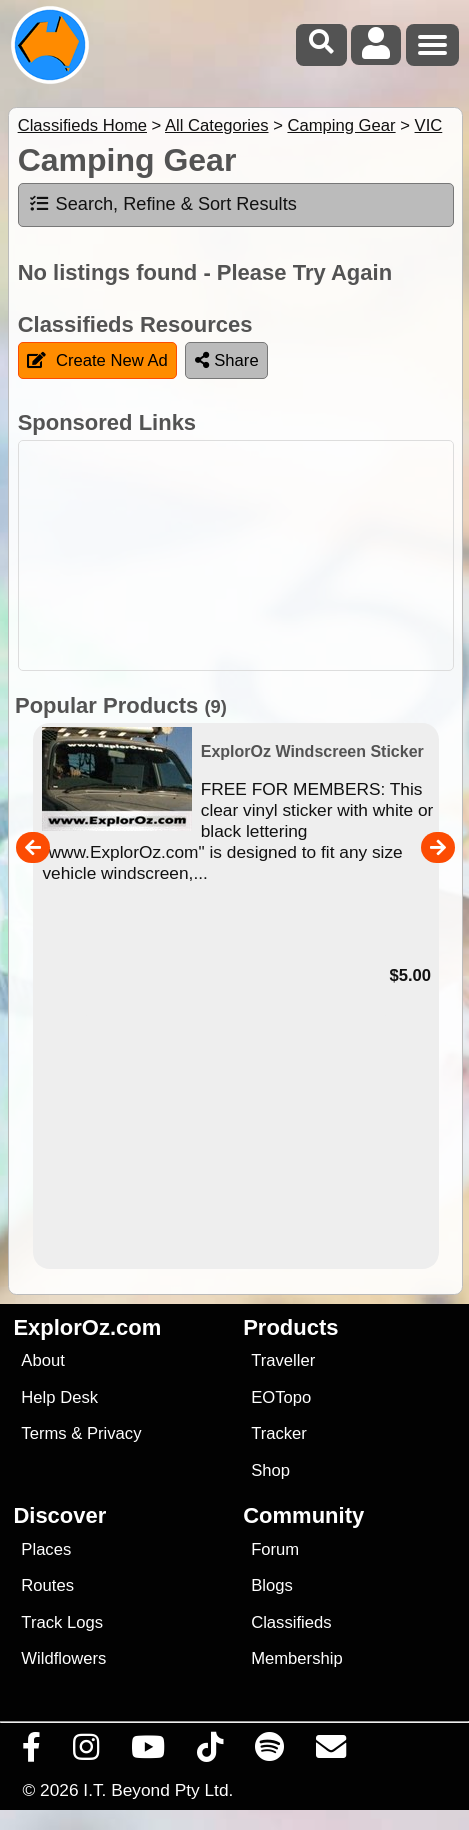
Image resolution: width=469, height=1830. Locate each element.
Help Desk (59, 1397)
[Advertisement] (245, 555)
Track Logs (62, 1622)
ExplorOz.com (87, 1327)
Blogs (272, 1585)
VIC (429, 125)
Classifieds (291, 1622)
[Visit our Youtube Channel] (148, 1752)
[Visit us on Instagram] (86, 1752)
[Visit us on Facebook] (32, 1752)
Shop (270, 1470)
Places (46, 1549)
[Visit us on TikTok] (210, 1752)
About (42, 1360)
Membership (296, 1658)
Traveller (283, 1360)
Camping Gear (341, 125)
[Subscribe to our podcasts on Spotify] (270, 1752)
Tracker (279, 1433)
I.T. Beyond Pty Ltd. (158, 1790)
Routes (47, 1585)
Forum (275, 1549)
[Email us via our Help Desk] (331, 1752)
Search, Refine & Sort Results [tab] (162, 204)
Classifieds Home (82, 125)
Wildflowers (63, 1658)
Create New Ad (97, 360)
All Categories (217, 125)
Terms (43, 1433)
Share (227, 360)
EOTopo (281, 1397)
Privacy (114, 1433)
